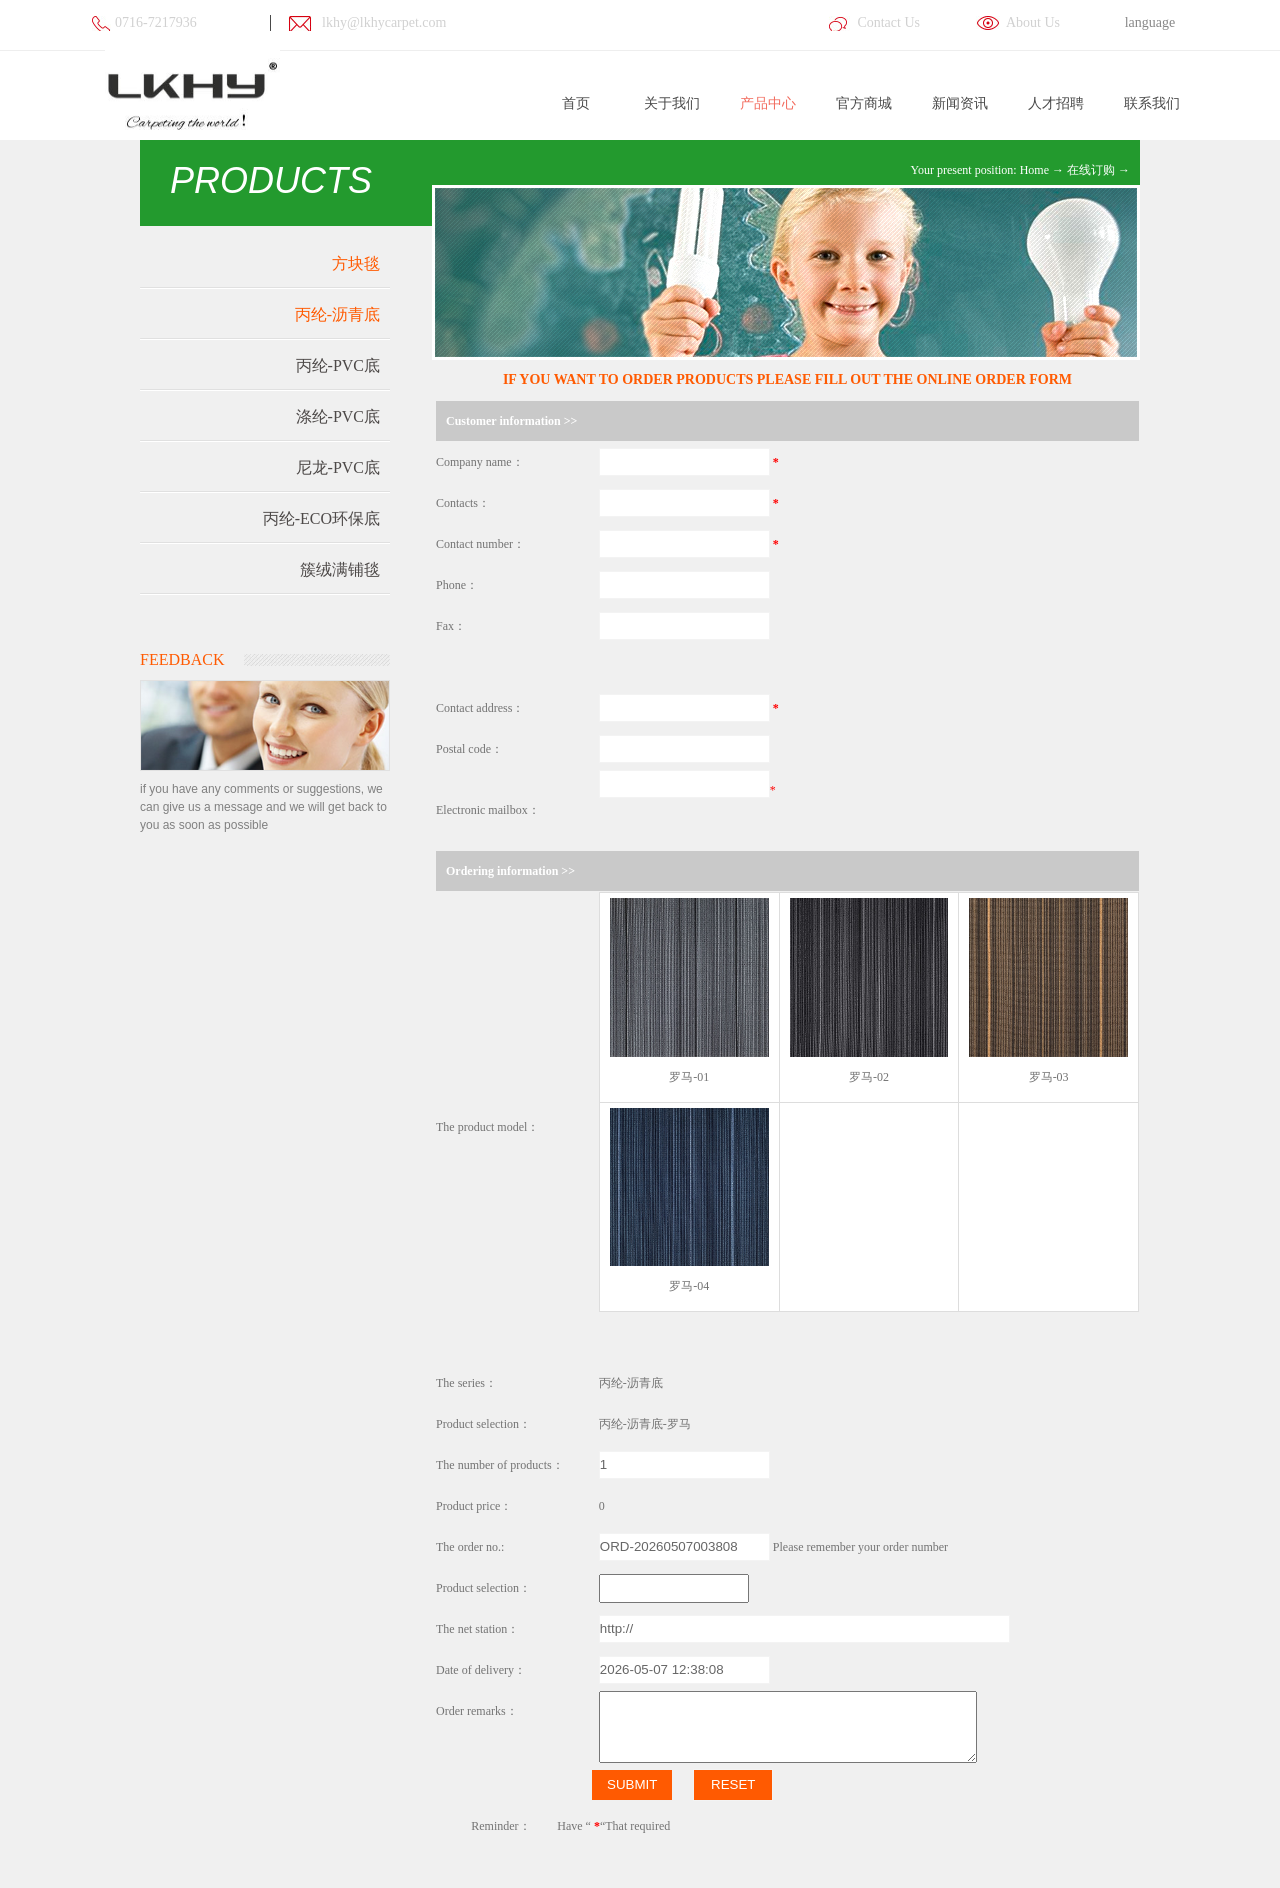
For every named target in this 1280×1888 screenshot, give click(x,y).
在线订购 (1091, 170)
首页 (576, 103)
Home (1034, 170)
